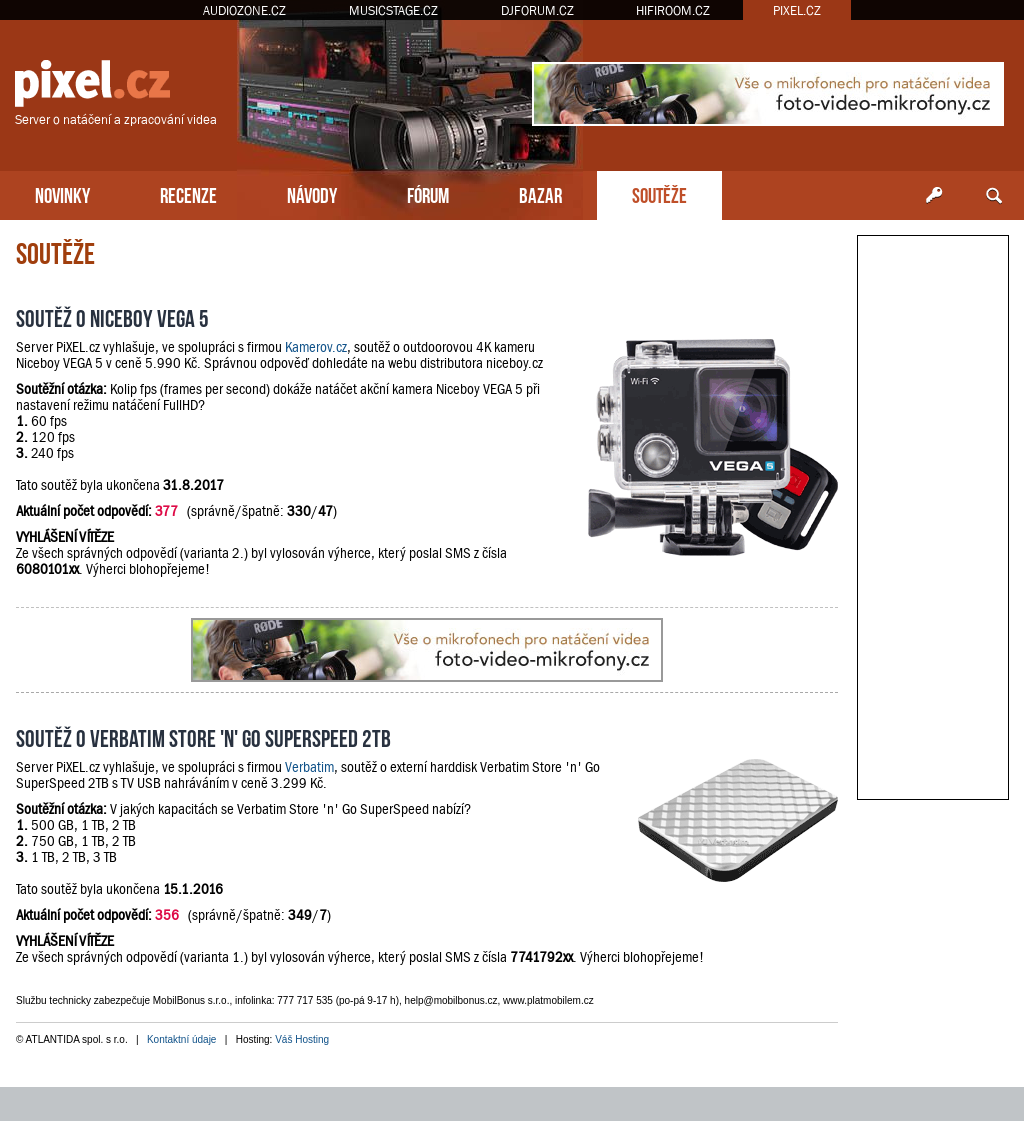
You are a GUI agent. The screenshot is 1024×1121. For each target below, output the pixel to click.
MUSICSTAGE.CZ (393, 10)
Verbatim (309, 767)
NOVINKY (62, 193)
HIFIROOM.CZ (673, 10)
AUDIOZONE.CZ (244, 10)
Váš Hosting (302, 1039)
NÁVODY (312, 193)
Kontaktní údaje (182, 1039)
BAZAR (540, 193)
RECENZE (188, 193)
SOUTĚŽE (659, 193)
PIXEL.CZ (797, 10)
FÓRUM (428, 193)
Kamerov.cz (316, 347)
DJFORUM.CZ (537, 10)
